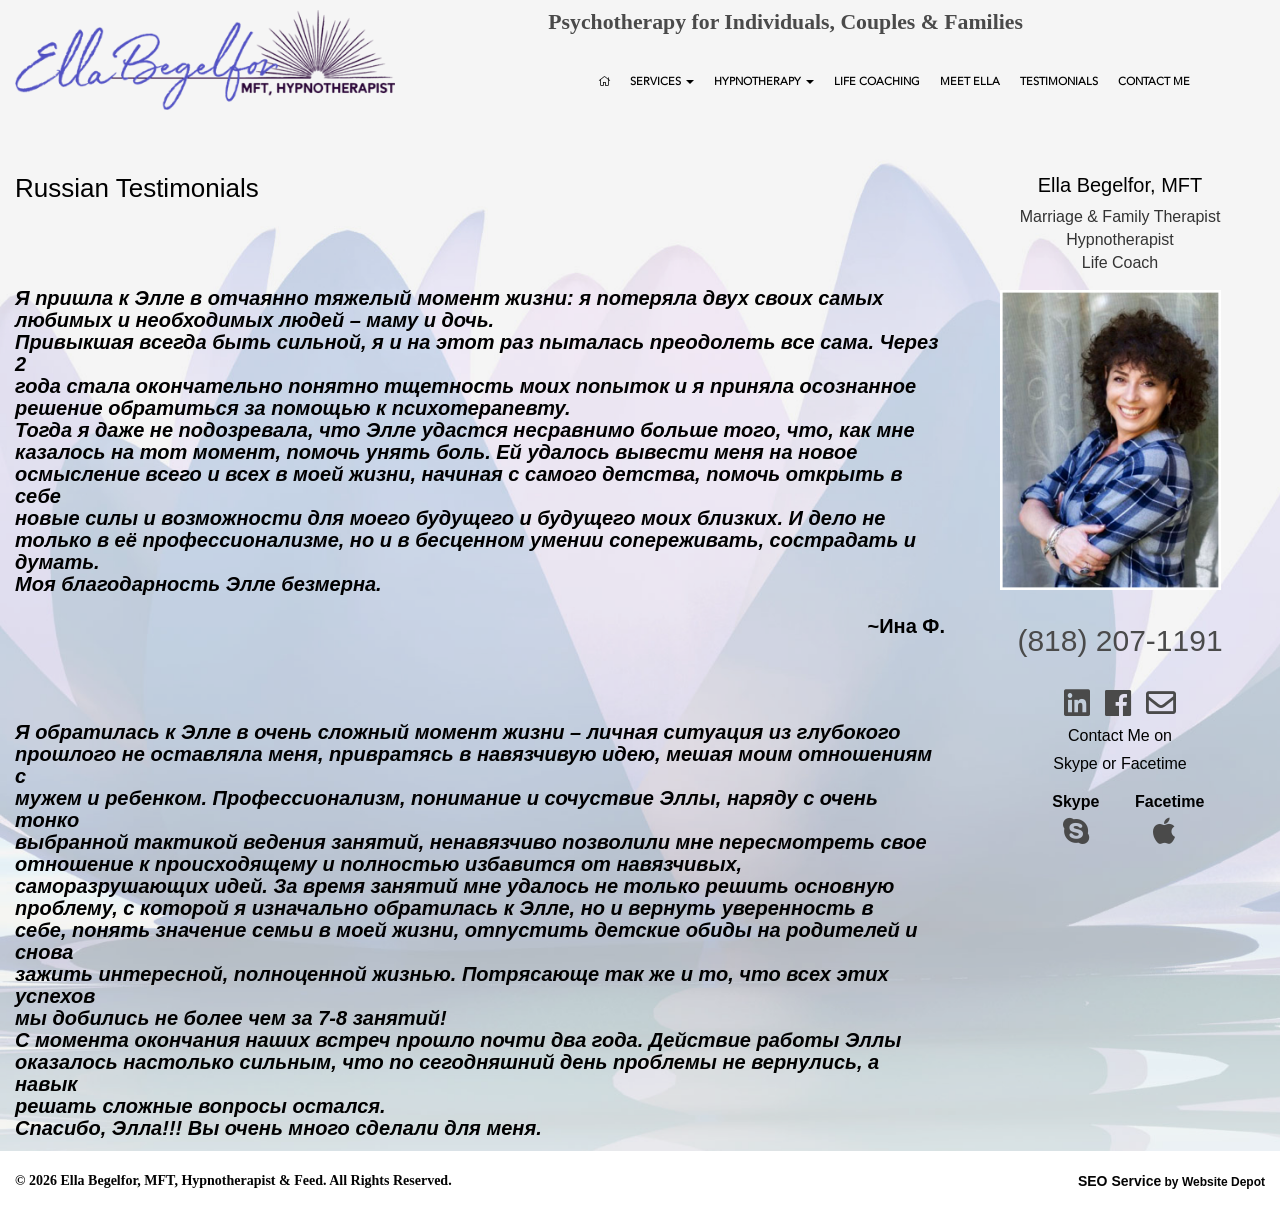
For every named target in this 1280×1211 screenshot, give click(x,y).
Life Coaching (877, 81)
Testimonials (1059, 81)
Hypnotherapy (764, 81)
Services (662, 81)
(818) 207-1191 (1119, 640)
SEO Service (1119, 1181)
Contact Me (1154, 81)
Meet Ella (970, 81)
